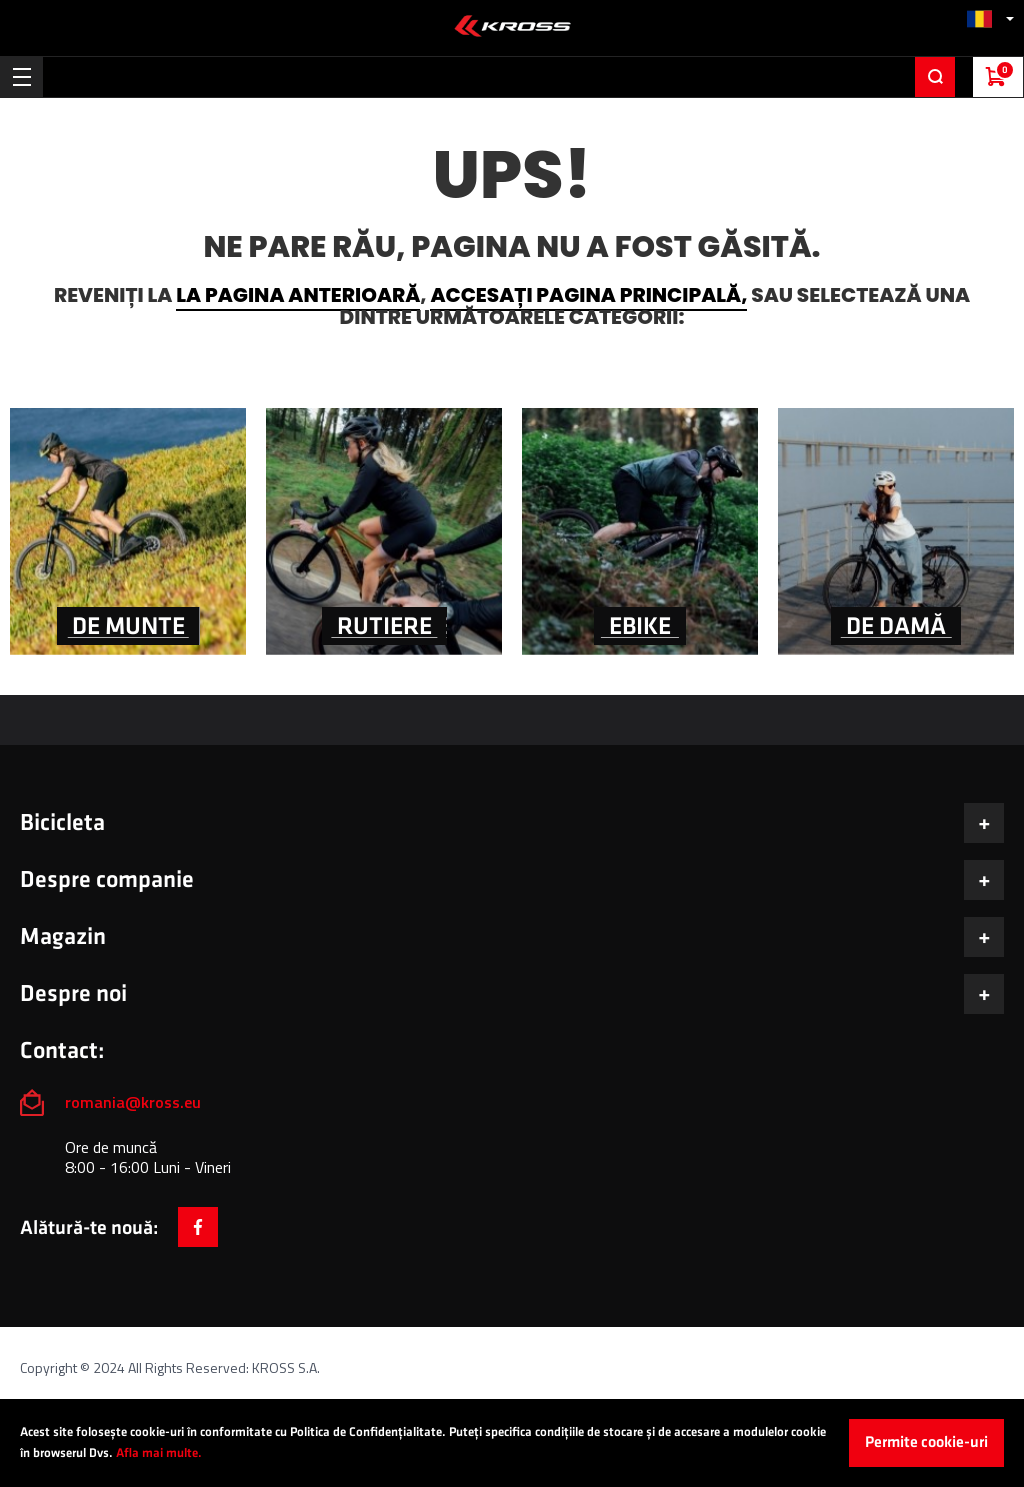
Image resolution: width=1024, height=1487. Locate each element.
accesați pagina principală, (588, 295)
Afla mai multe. (159, 1453)
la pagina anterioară (298, 295)
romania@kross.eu (133, 1102)
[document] (512, 1443)
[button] (990, 18)
